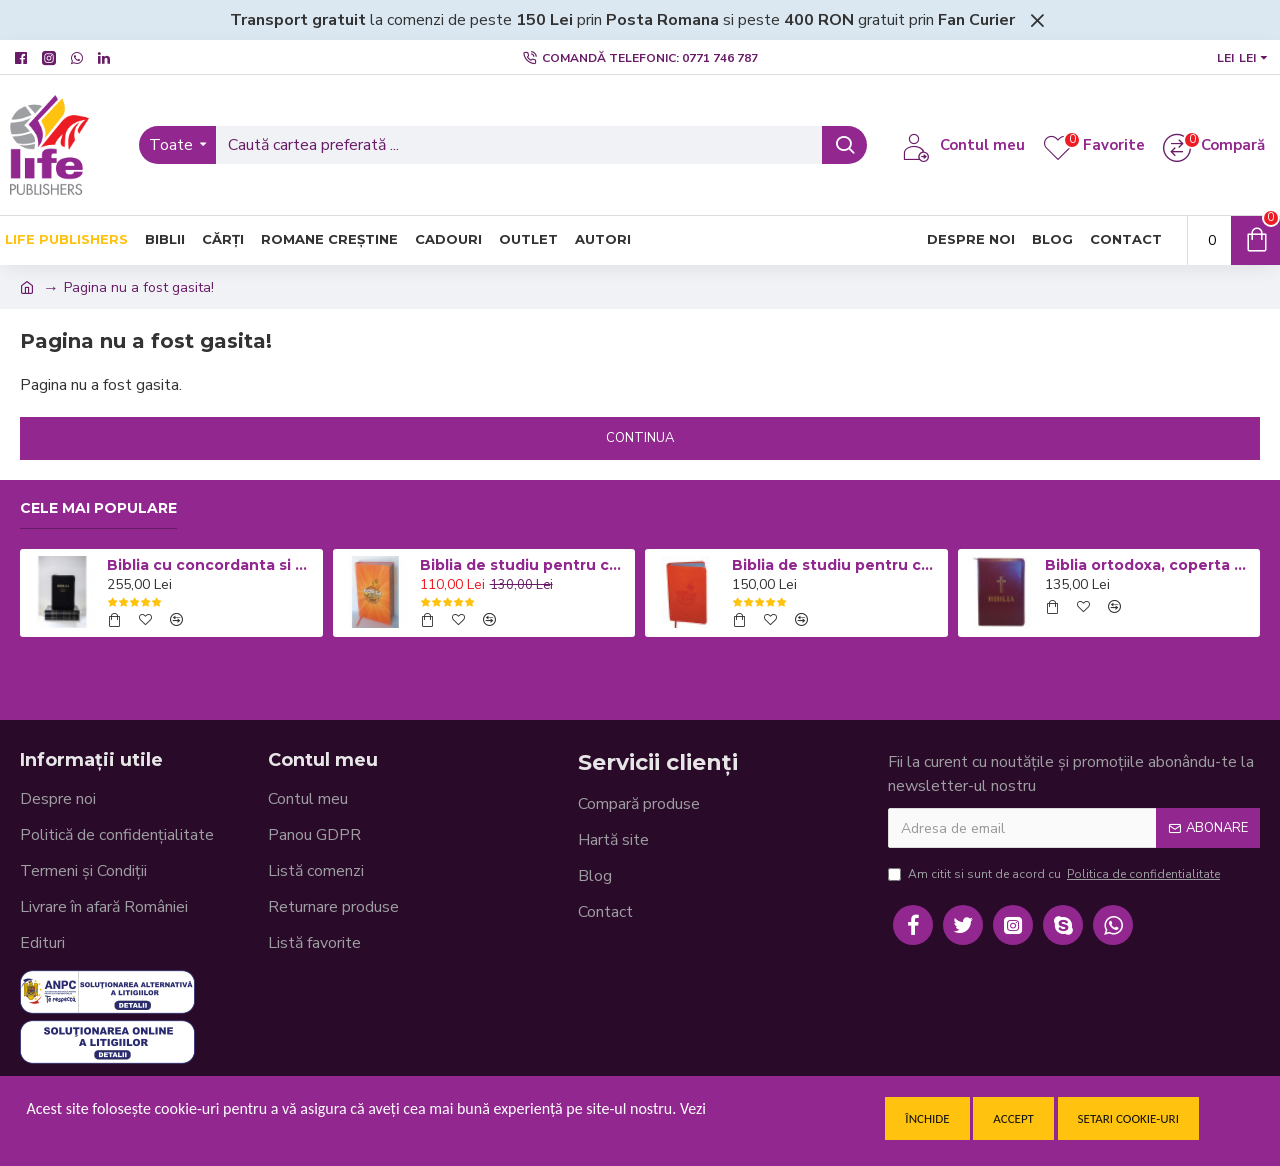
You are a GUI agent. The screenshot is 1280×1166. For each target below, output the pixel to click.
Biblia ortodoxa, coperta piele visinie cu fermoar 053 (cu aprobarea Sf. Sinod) (1149, 565)
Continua (640, 438)
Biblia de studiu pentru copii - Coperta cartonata (524, 565)
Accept (1013, 1118)
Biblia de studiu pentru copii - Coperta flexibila (836, 565)
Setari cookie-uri (1128, 1118)
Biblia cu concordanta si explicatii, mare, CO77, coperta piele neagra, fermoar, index (211, 565)
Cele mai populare (98, 508)
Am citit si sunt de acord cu (1055, 874)
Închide (927, 1118)
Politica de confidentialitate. (117, 1132)
